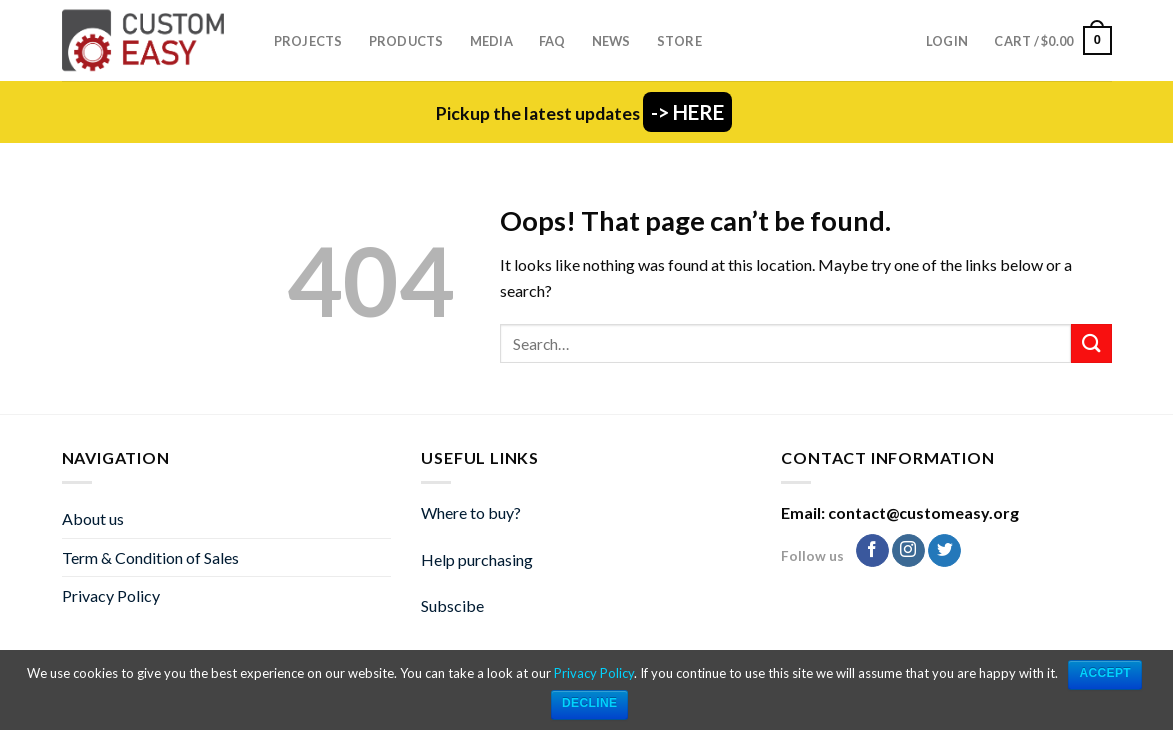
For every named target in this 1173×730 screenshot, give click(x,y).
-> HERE (687, 112)
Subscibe (452, 605)
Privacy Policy (111, 595)
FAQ (552, 41)
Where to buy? (471, 512)
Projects (308, 41)
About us (93, 518)
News (611, 41)
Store (679, 41)
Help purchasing (477, 559)
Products (406, 41)
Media (491, 41)
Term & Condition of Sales (150, 557)
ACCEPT (1105, 673)
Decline (589, 703)
